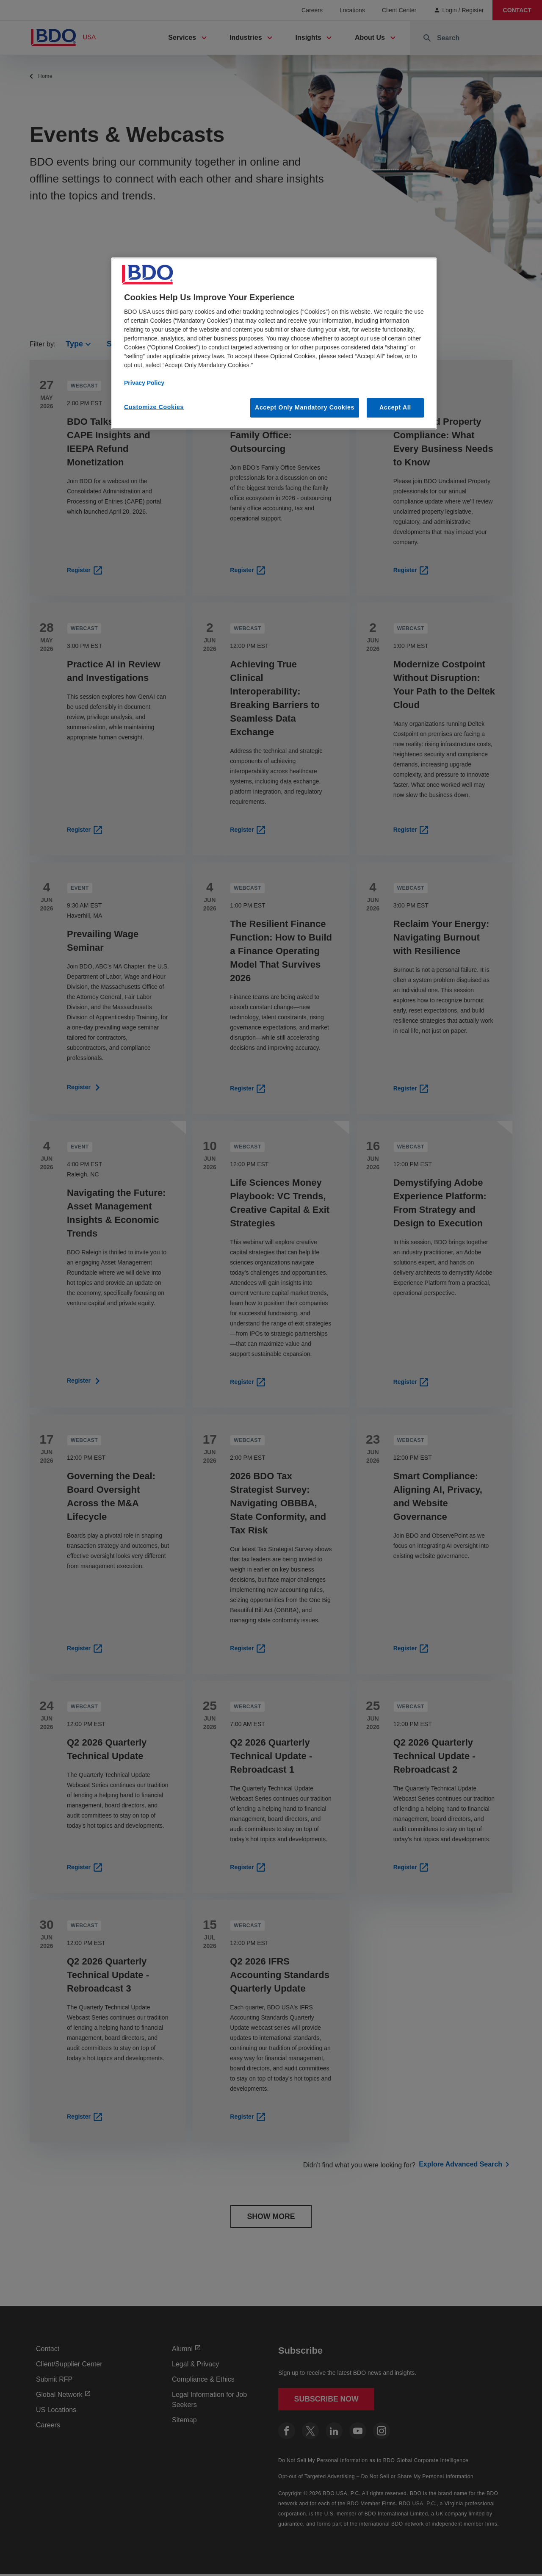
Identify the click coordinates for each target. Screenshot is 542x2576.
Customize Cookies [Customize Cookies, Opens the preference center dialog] (154, 407)
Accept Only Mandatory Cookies (304, 407)
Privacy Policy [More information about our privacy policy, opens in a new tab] (144, 382)
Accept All (395, 407)
